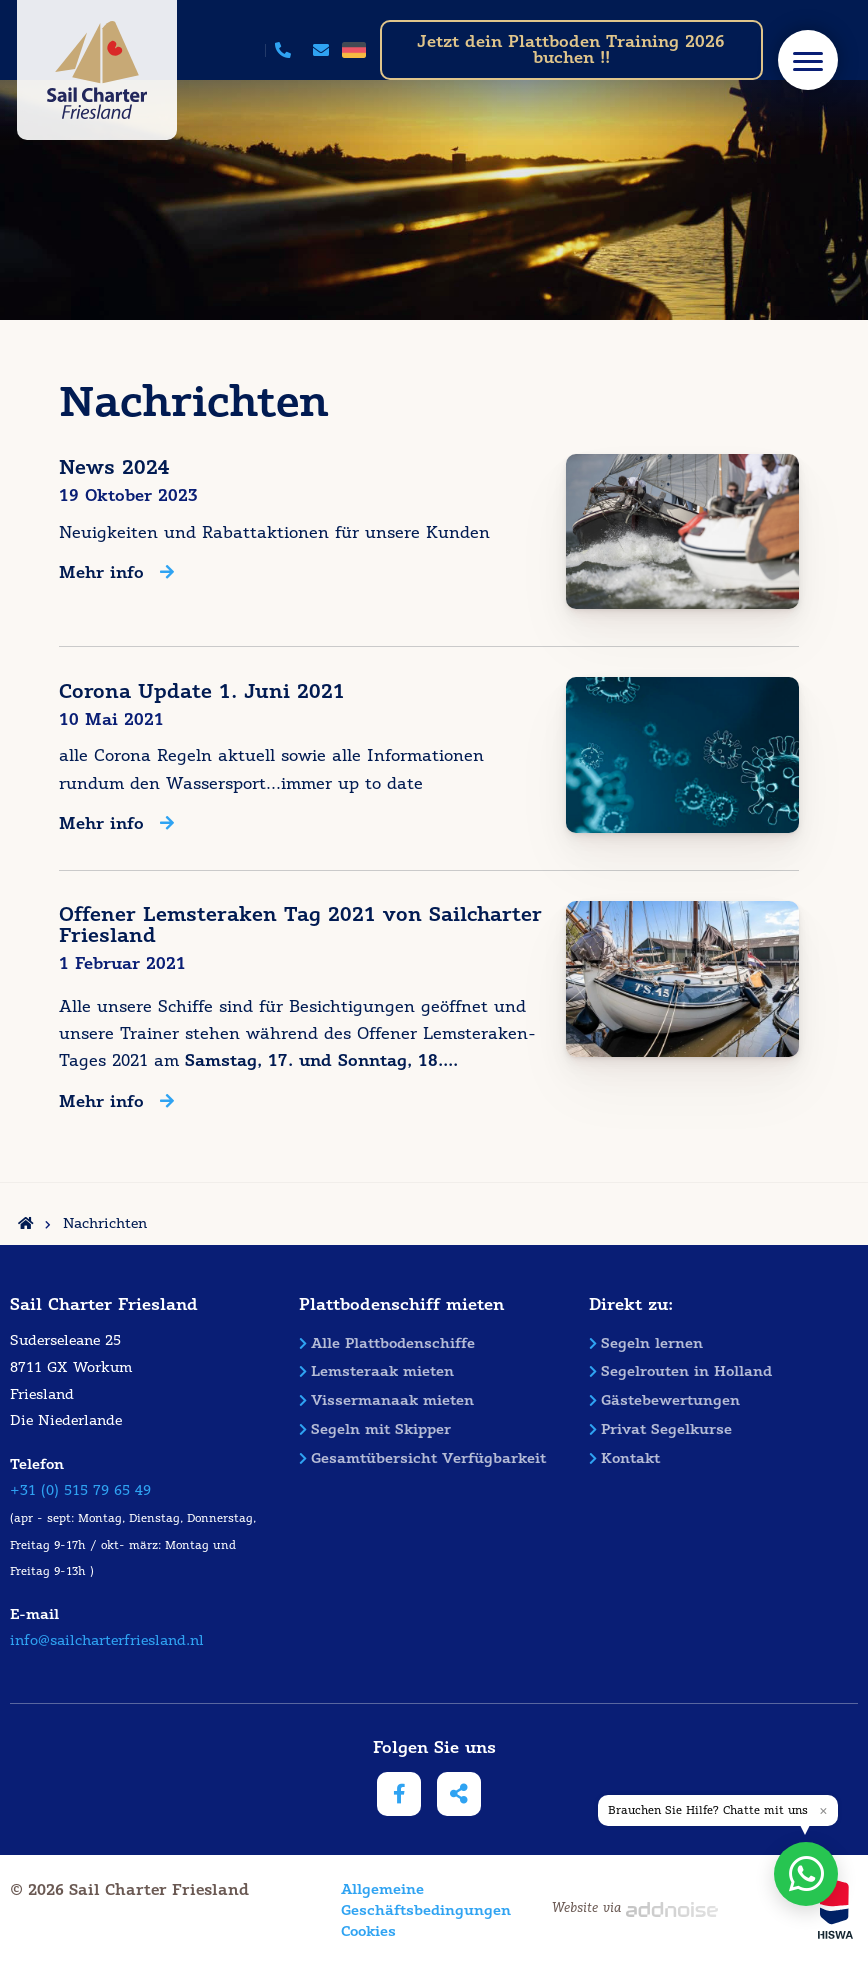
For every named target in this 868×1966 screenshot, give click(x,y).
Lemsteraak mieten (376, 1371)
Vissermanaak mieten (386, 1400)
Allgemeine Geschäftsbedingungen (393, 1899)
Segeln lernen (646, 1343)
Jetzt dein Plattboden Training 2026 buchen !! (571, 49)
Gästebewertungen (664, 1400)
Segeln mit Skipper (375, 1429)
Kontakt (624, 1458)
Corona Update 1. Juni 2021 (202, 691)
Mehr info (116, 573)
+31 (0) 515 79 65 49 (80, 1490)
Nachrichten (105, 1223)
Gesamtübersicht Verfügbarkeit (422, 1458)
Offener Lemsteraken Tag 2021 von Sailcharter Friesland (300, 925)
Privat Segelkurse (660, 1429)
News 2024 (114, 467)
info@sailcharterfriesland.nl (107, 1640)
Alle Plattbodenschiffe (387, 1343)
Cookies (368, 1931)
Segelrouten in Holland (680, 1371)
